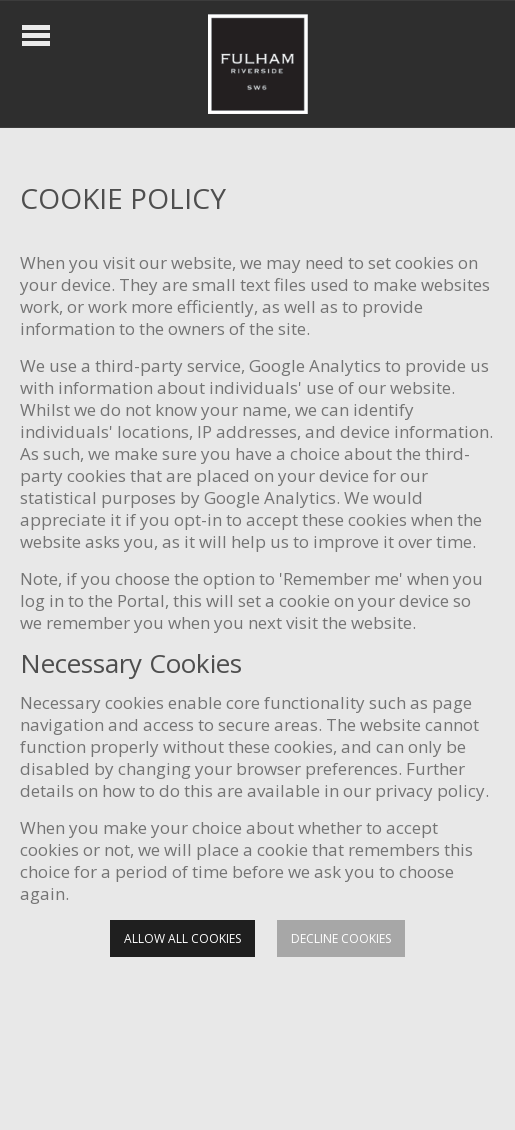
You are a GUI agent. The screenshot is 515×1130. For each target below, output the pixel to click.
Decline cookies (341, 938)
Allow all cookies (182, 938)
